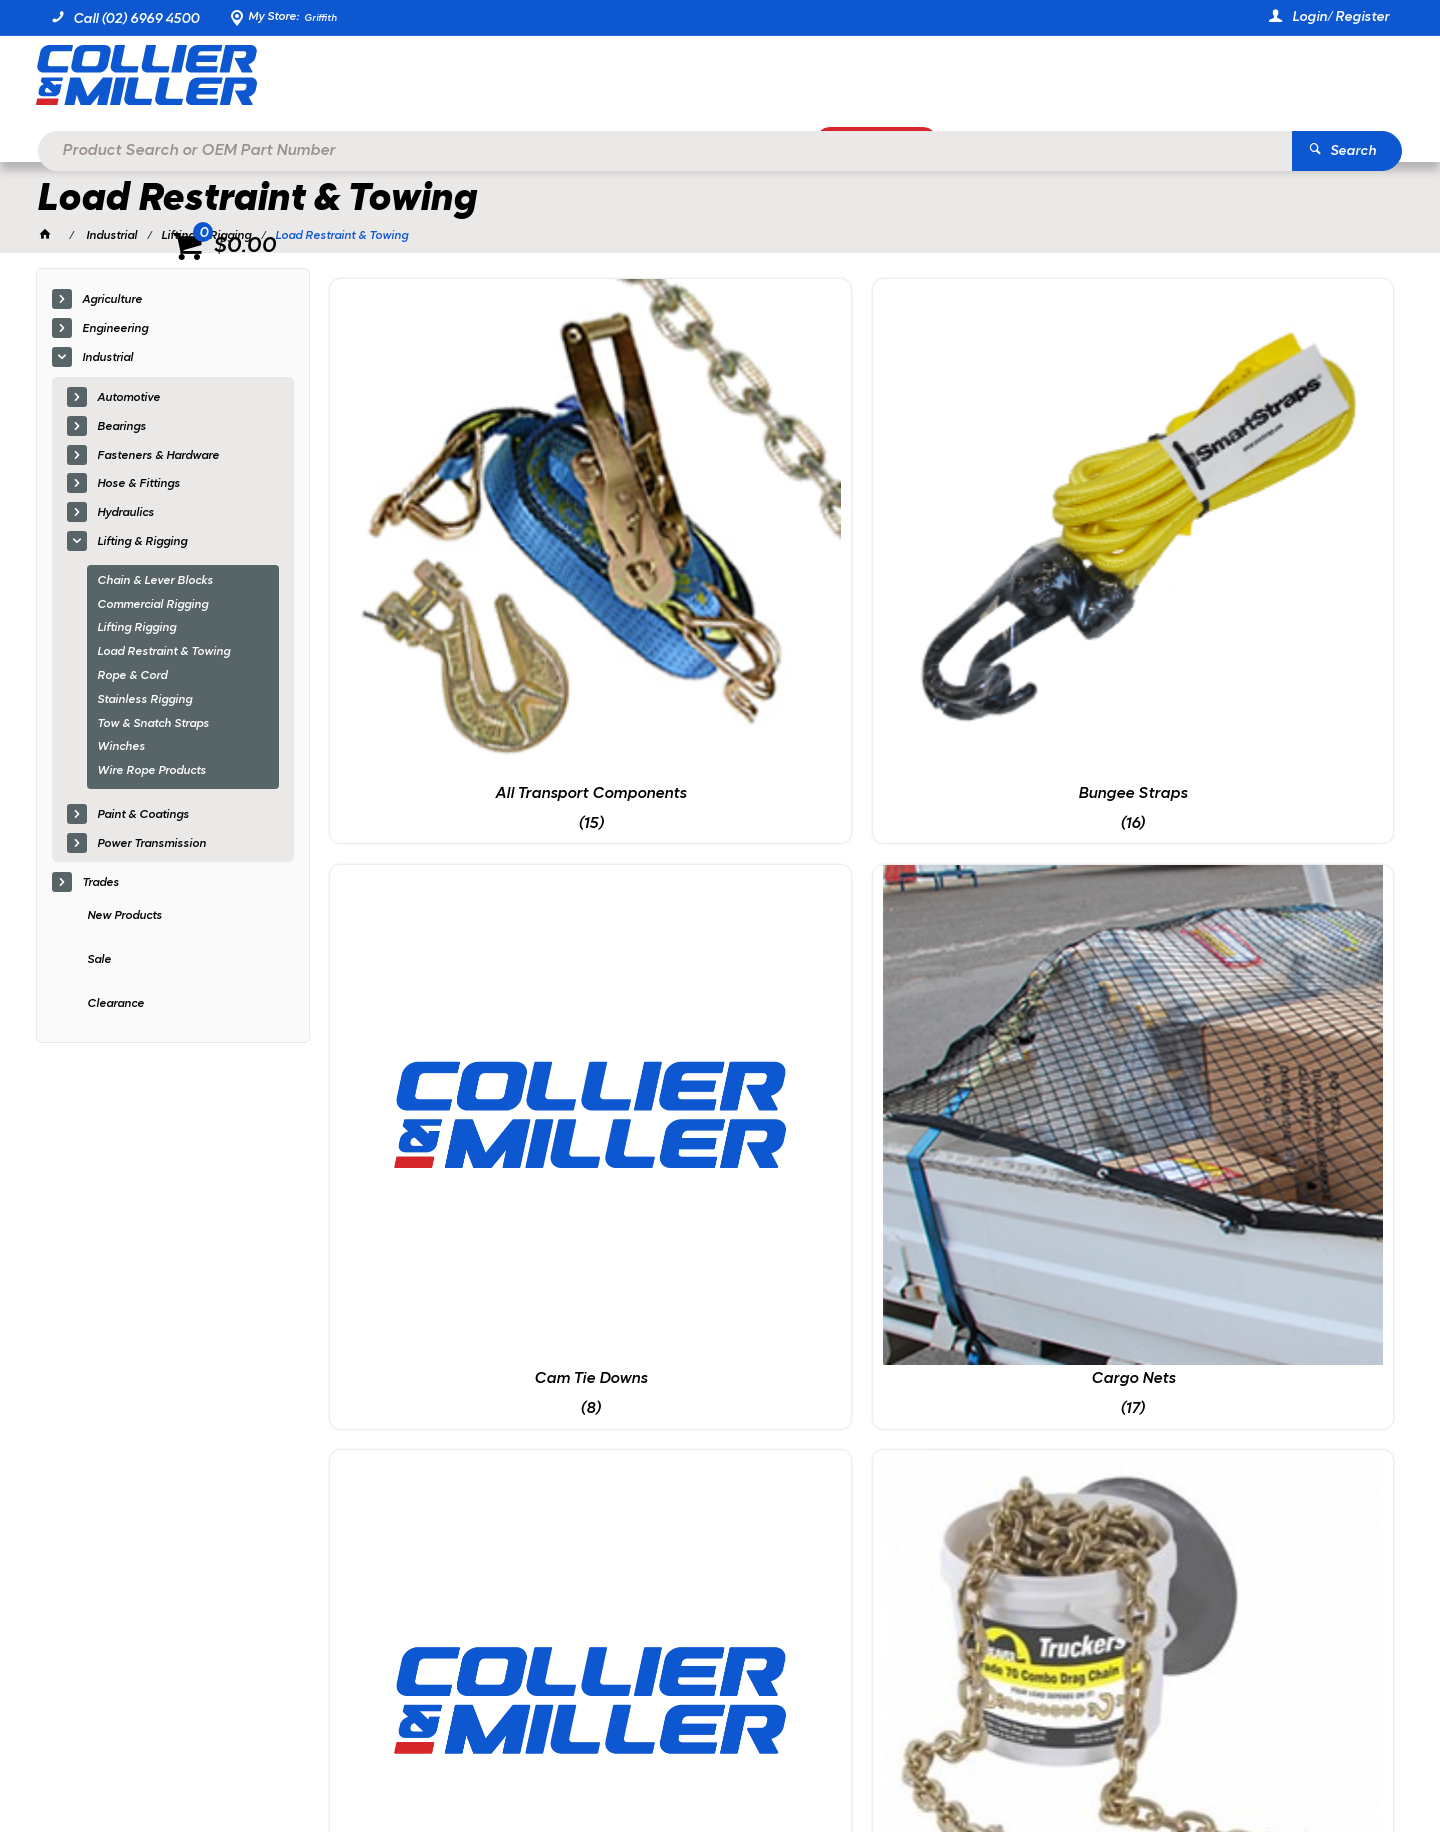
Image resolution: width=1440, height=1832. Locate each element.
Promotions (903, 146)
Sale (99, 964)
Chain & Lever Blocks (155, 584)
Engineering (115, 333)
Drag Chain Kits (726, 871)
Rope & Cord (132, 679)
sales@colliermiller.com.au (1134, 1505)
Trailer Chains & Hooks (455, 1206)
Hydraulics (125, 517)
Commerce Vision (257, 1762)
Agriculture (112, 304)
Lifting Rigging (136, 632)
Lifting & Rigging (142, 545)
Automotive (128, 401)
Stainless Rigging (144, 703)
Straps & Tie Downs (1268, 871)
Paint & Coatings (143, 818)
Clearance (115, 1007)
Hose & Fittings (138, 488)
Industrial (107, 361)
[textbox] (690, 80)
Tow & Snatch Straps (153, 727)
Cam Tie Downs (997, 536)
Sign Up (1219, 1363)
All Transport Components (455, 536)
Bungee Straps (726, 536)
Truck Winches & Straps (726, 1206)
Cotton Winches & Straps (455, 871)
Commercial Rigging (152, 608)
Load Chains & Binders (997, 871)
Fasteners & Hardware (158, 459)
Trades (100, 886)
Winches (121, 751)
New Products (124, 920)
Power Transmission (151, 847)
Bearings (121, 430)
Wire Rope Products (151, 775)
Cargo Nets (1268, 536)
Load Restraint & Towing (163, 656)
